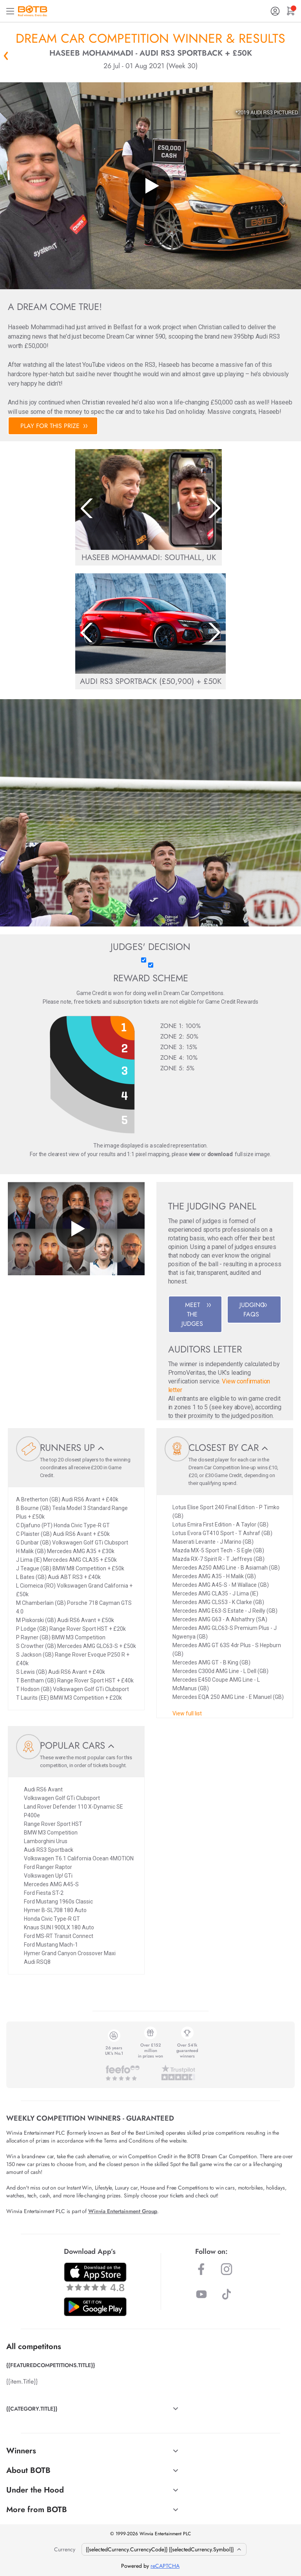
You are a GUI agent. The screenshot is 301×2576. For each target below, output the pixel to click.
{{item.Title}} (22, 2381)
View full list (187, 1713)
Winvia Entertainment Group (122, 2211)
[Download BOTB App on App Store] (95, 2276)
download (220, 1154)
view (194, 1154)
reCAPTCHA (165, 2566)
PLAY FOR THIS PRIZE (53, 425)
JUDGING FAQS (253, 1309)
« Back (6, 55)
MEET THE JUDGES (196, 1314)
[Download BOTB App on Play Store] (95, 2306)
